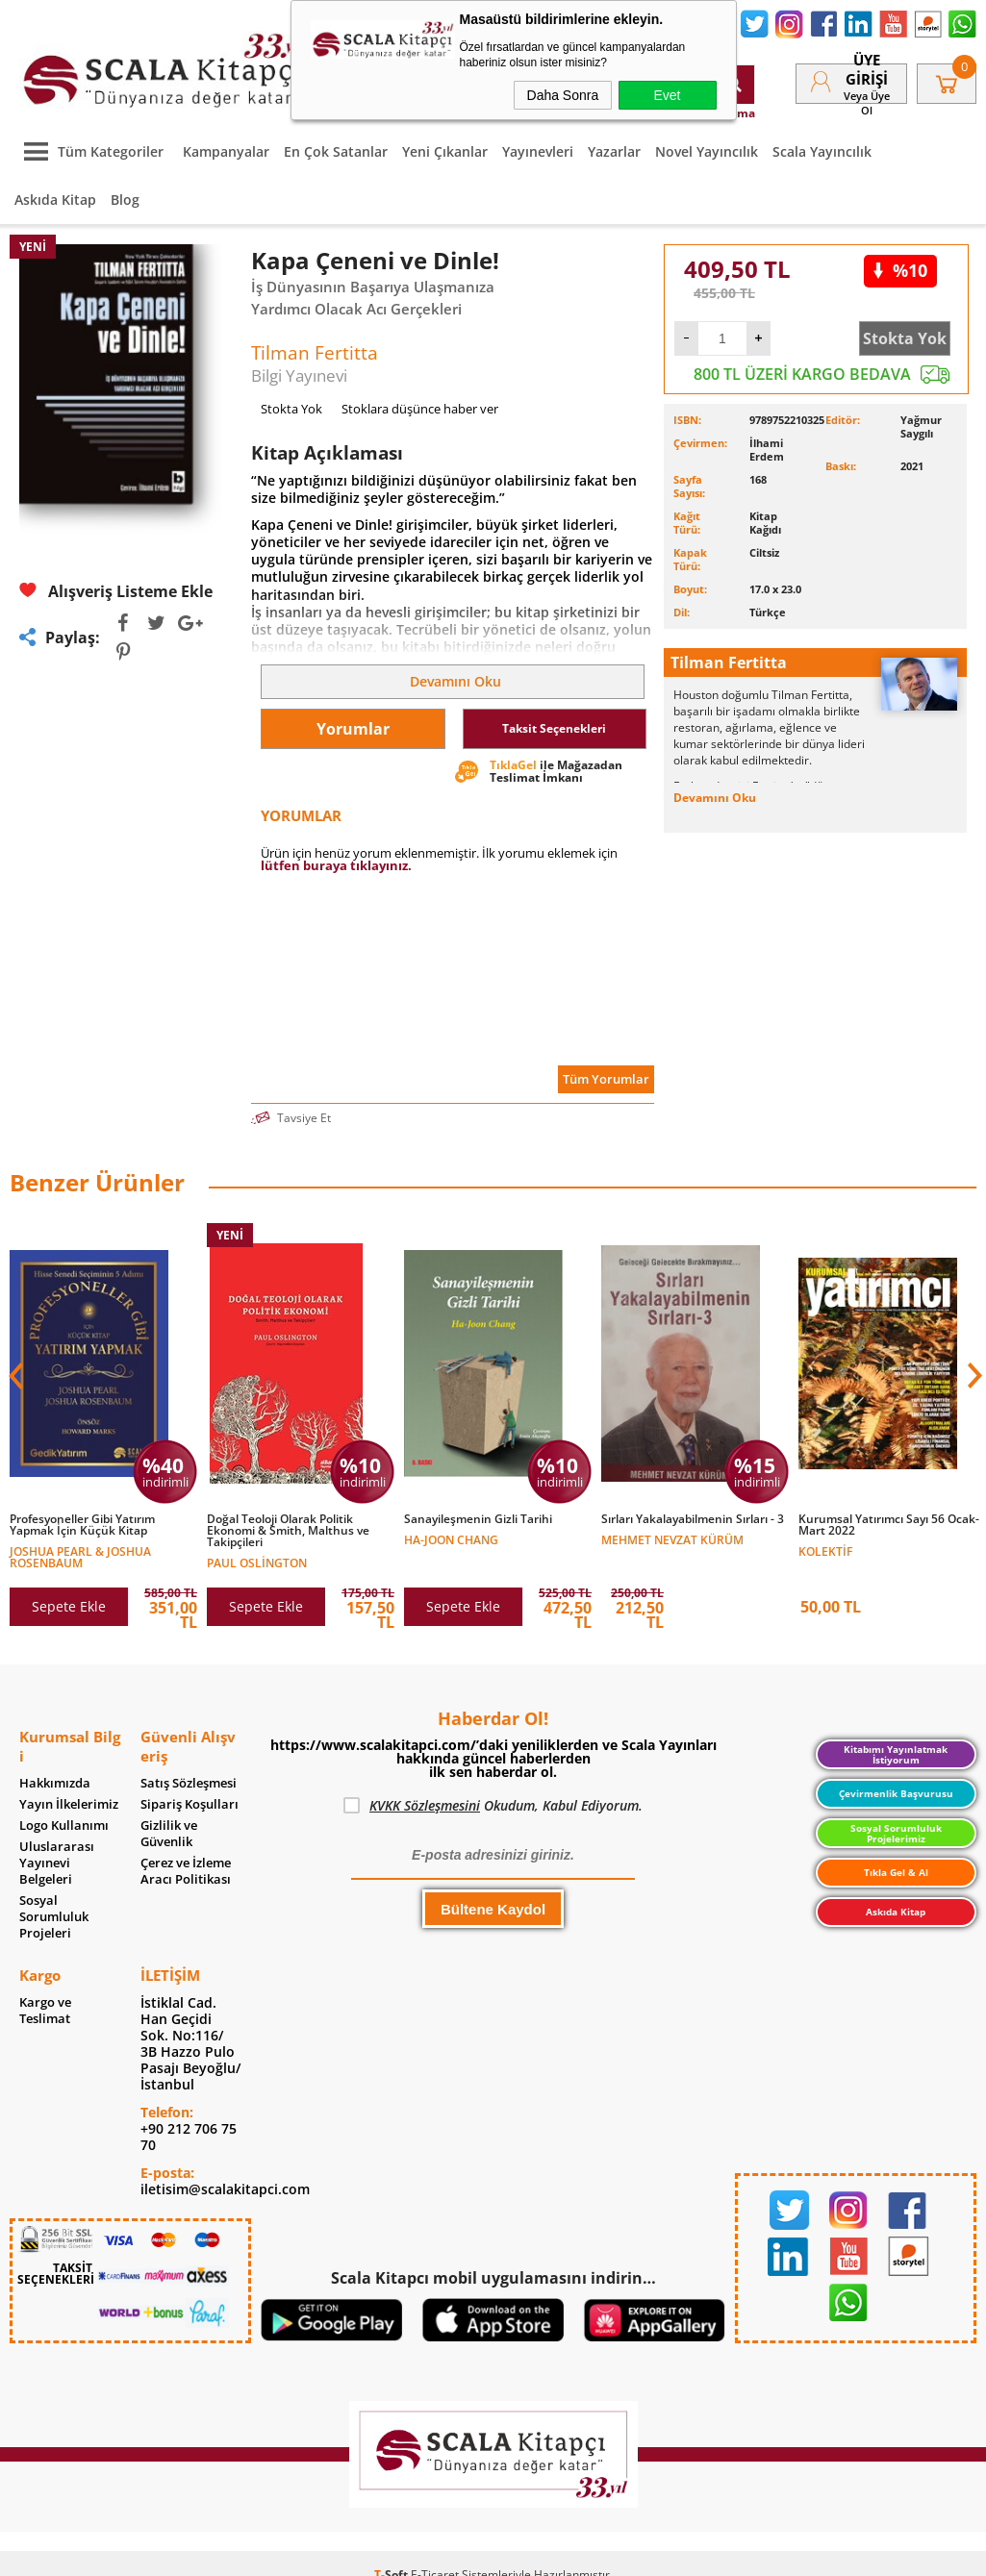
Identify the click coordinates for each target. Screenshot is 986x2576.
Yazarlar (614, 151)
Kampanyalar (226, 151)
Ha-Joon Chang (451, 1539)
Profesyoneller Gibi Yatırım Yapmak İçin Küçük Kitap (82, 1525)
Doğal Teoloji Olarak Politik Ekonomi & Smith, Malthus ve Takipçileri (288, 1530)
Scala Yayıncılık (822, 151)
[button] (972, 1376)
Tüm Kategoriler (89, 151)
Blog (125, 199)
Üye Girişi (867, 69)
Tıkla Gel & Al (896, 1872)
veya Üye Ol (867, 102)
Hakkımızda (54, 1783)
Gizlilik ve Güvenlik (168, 1833)
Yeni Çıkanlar (445, 151)
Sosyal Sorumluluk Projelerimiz (896, 1832)
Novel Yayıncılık (706, 151)
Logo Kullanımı (64, 1825)
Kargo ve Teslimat (45, 2010)
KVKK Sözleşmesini (424, 1805)
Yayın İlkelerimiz (68, 1804)
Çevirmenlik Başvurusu (896, 1793)
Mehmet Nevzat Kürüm (672, 1539)
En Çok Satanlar (336, 151)
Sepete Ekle (69, 1606)
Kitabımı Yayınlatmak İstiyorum (896, 1753)
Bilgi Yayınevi (299, 375)
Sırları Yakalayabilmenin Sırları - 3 (692, 1519)
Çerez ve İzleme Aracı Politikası (185, 1871)
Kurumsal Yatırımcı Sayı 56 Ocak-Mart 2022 (888, 1525)
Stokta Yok (905, 338)
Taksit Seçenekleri (554, 728)
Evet (666, 95)
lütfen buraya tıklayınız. (336, 865)
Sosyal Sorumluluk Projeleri (53, 1916)
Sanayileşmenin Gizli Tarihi (478, 1519)
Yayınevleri (537, 151)
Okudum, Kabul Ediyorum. (493, 1805)
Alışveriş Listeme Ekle (116, 591)
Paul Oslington (257, 1562)
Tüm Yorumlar (606, 1079)
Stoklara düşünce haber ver (419, 408)
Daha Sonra (563, 95)
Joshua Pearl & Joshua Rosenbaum (80, 1556)
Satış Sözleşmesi (188, 1783)
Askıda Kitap (55, 199)
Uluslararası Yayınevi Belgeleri (56, 1863)
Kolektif (825, 1550)
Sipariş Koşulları (189, 1804)
